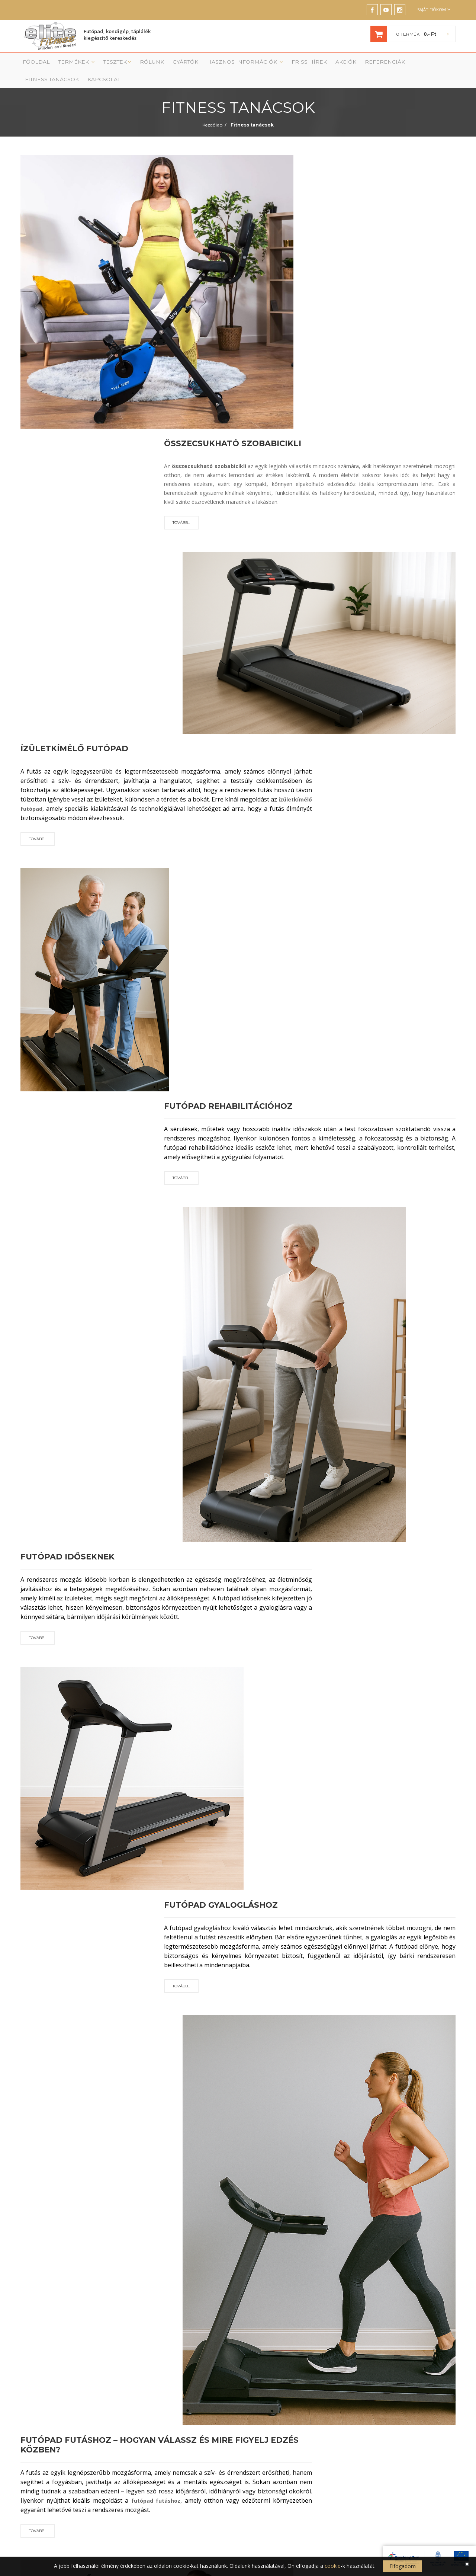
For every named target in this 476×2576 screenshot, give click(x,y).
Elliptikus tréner (157, 2400)
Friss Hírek (273, 64)
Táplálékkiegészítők (162, 2444)
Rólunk (137, 64)
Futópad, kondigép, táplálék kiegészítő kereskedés (117, 35)
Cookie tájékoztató (272, 2455)
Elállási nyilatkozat (271, 2467)
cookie (333, 2565)
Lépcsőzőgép (155, 2422)
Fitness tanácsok (388, 64)
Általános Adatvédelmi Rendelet (183, 2297)
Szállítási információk (274, 2433)
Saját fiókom (433, 9)
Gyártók (167, 64)
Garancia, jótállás (270, 2422)
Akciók (306, 64)
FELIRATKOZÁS (365, 2279)
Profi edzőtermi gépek (165, 2455)
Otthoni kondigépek (162, 2467)
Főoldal (32, 64)
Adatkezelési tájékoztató (278, 2444)
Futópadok (153, 2388)
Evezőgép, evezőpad (163, 2433)
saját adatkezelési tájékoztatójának (277, 2304)
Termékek (69, 64)
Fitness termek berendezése (282, 2388)
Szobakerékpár (157, 2411)
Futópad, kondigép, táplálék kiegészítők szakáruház (96, 2369)
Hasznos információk (219, 64)
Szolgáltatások (267, 2400)
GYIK (257, 2478)
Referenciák (340, 64)
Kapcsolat (435, 64)
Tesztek (105, 64)
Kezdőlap (212, 111)
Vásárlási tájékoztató (274, 2411)
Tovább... (181, 232)
